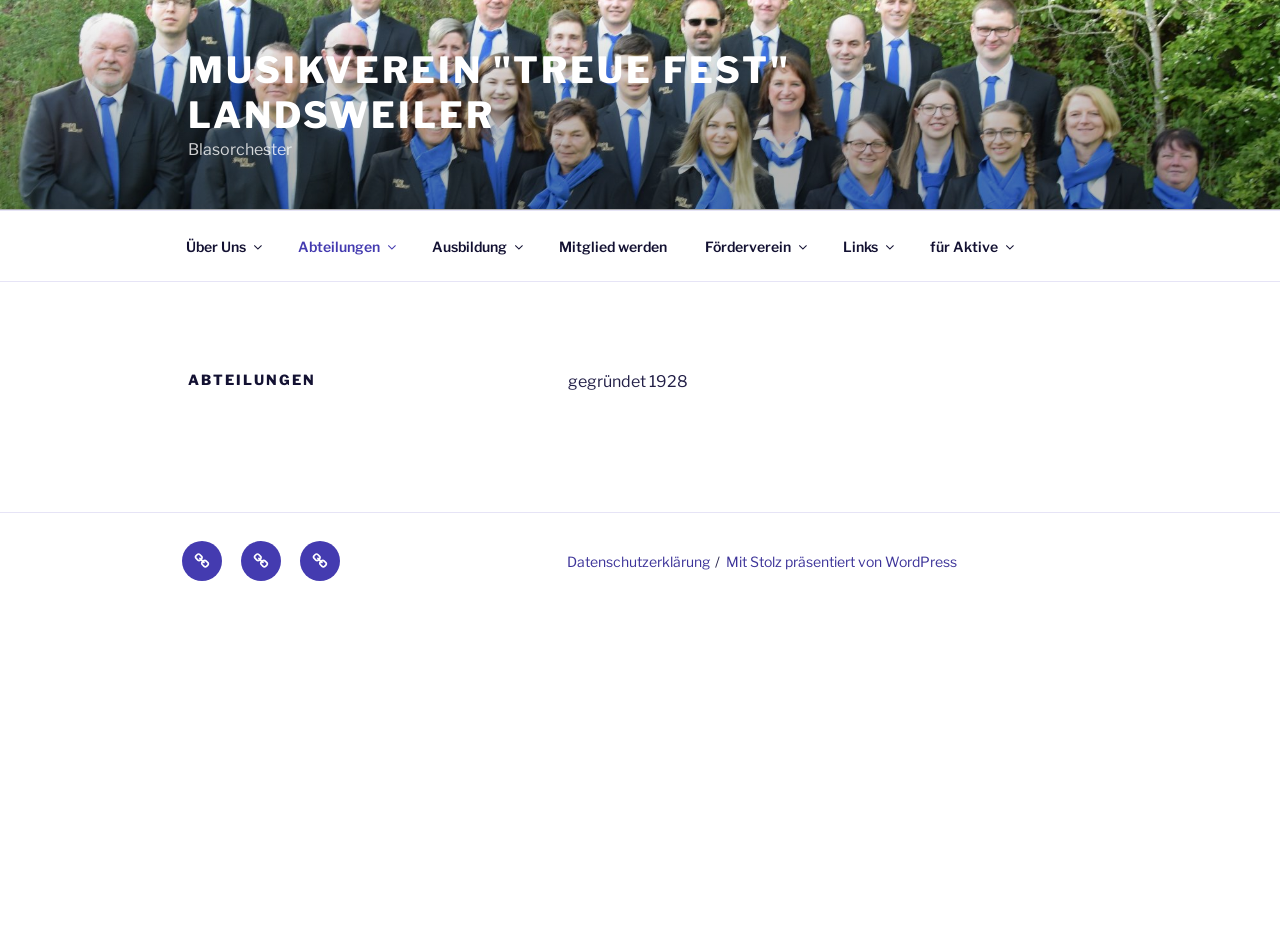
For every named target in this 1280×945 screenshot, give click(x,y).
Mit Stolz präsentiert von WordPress (841, 561)
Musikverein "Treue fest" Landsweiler (489, 92)
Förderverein (757, 246)
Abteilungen (348, 246)
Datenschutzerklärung (638, 561)
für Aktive (973, 246)
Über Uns (225, 246)
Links (870, 246)
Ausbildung (479, 246)
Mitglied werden (613, 246)
